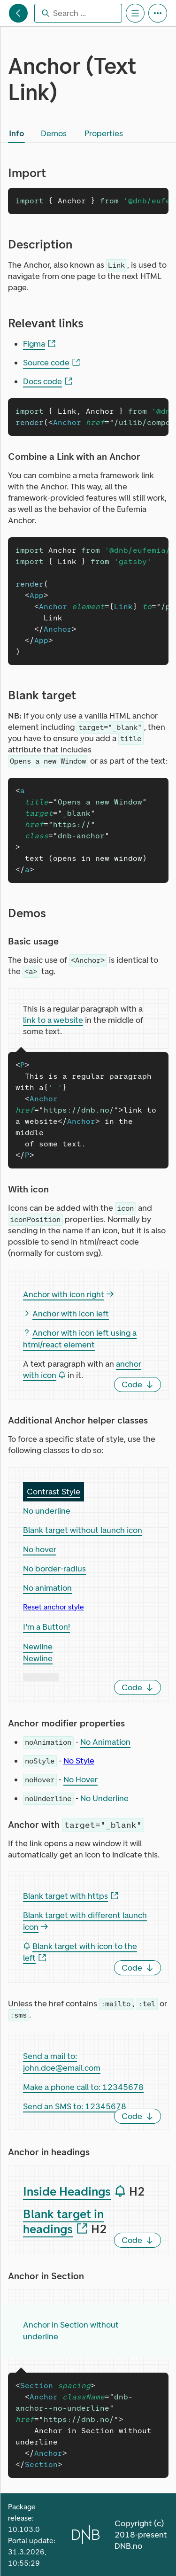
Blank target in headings (63, 2221)
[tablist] (68, 133)
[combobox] (78, 13)
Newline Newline (38, 1652)
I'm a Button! (46, 1627)
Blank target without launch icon (82, 1530)
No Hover (80, 1779)
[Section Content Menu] (135, 13)
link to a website (53, 1020)
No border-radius (54, 1568)
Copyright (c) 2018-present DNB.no (141, 2534)
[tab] (16, 133)
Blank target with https (71, 1896)
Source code (51, 362)
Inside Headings (74, 2191)
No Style (78, 1761)
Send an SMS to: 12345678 (74, 2106)
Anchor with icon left (66, 1313)
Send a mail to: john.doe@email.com (61, 2062)
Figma (39, 344)
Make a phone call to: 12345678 (83, 2087)
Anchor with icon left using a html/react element (80, 1339)
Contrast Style (53, 1491)
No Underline (104, 1798)
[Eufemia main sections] (18, 13)
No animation (47, 1588)
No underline (46, 1511)
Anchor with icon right (68, 1294)
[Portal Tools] (157, 13)
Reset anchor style (53, 1606)
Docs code (48, 381)
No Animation (105, 1742)
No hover (39, 1549)
